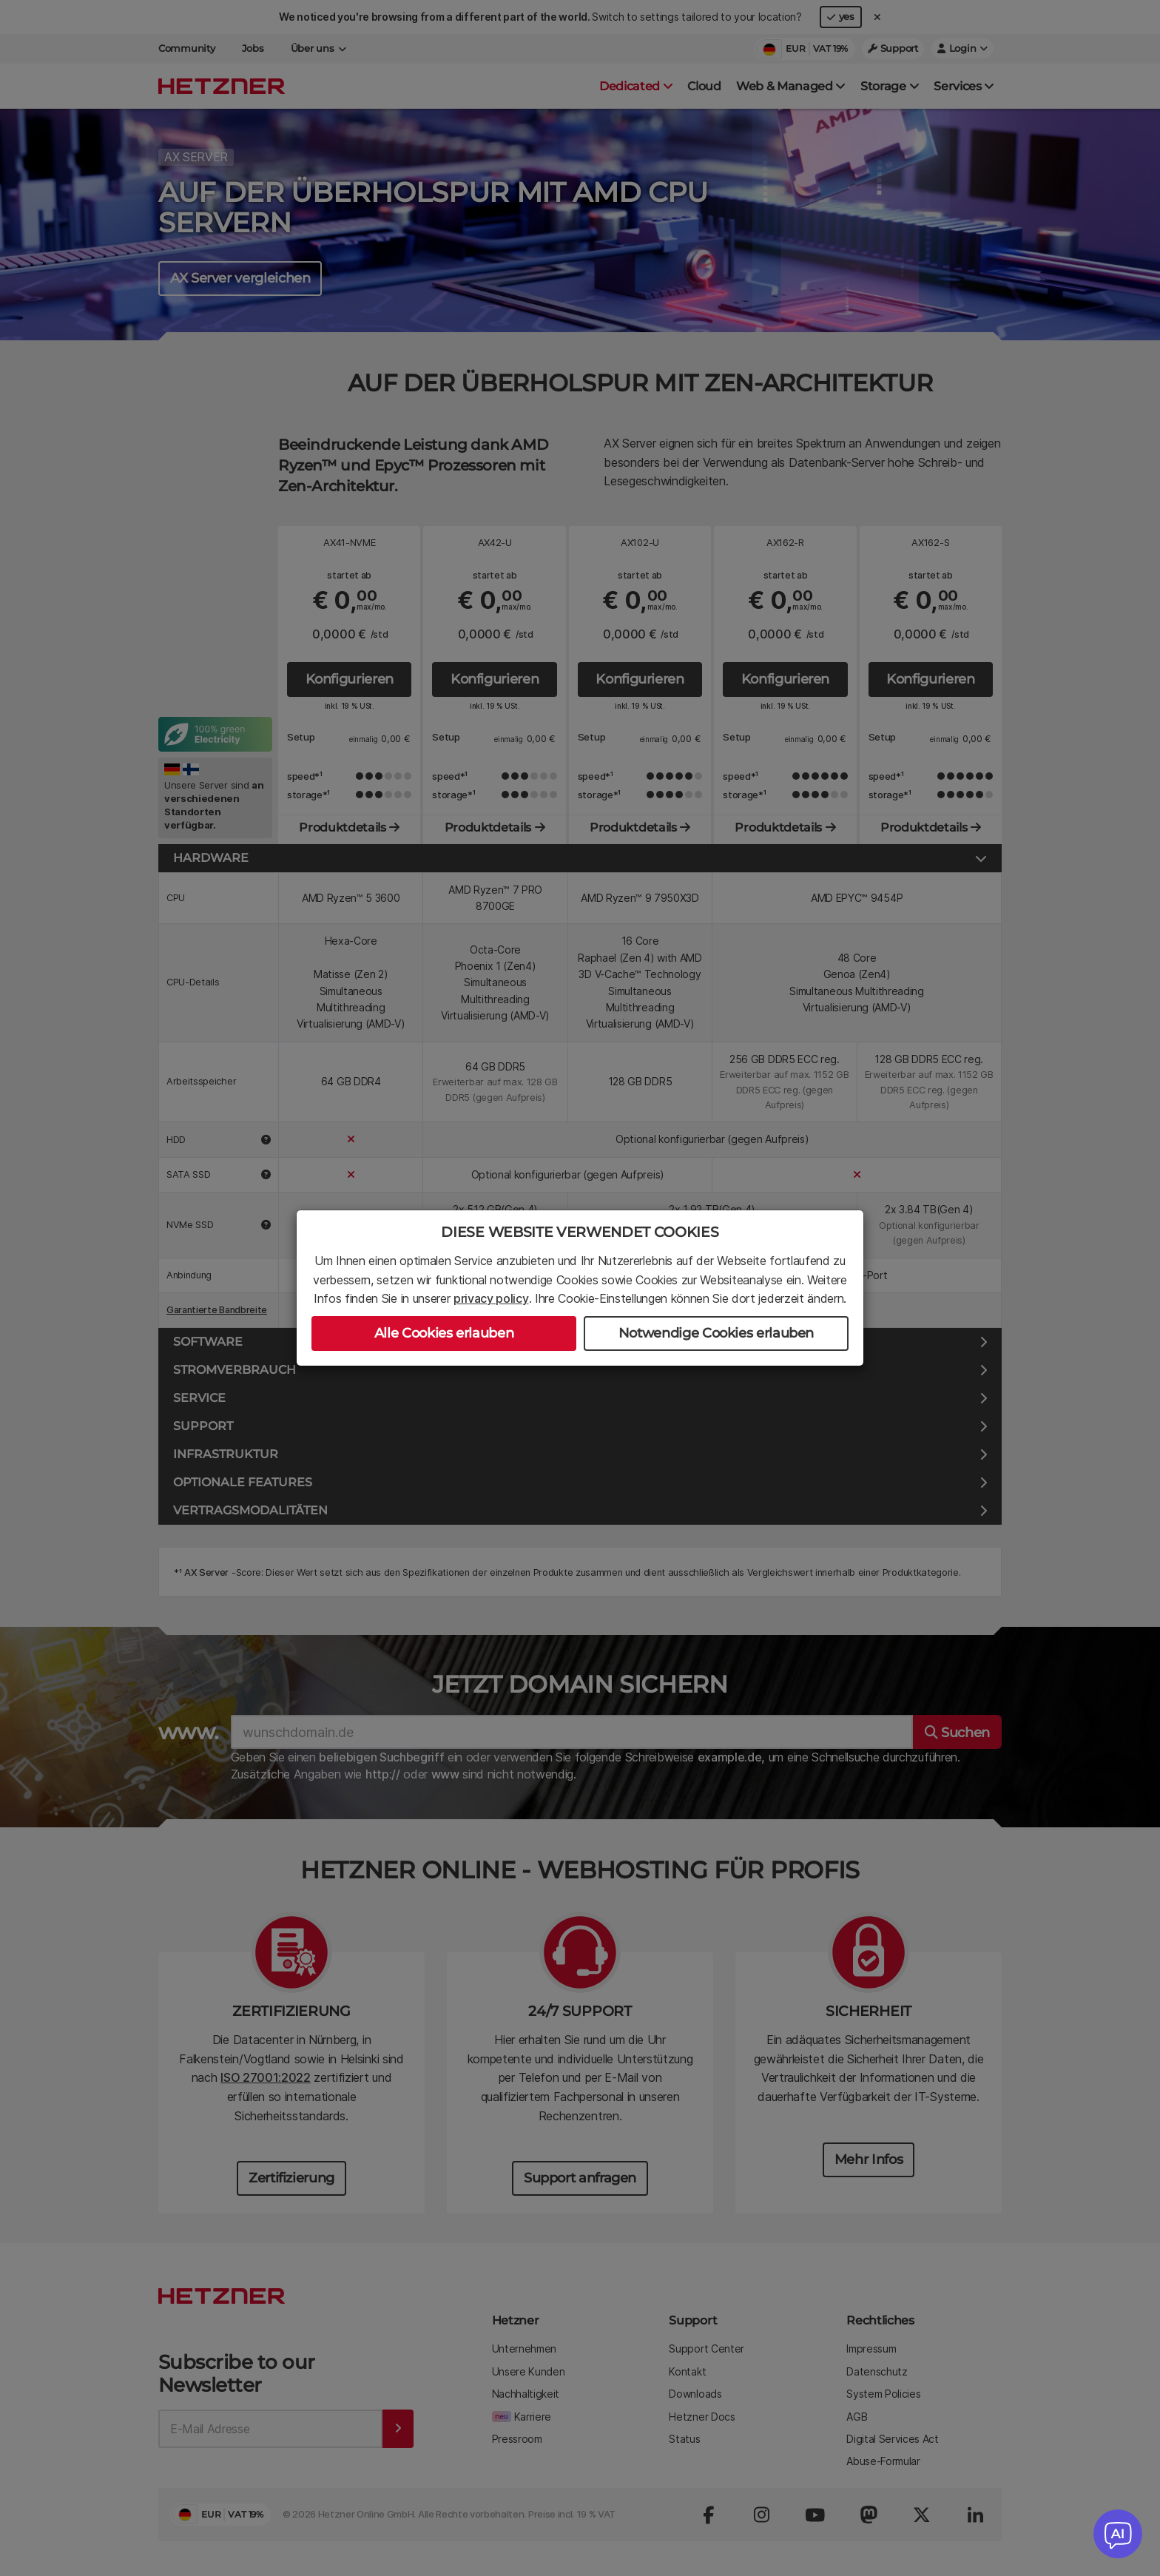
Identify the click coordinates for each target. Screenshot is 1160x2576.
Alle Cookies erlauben (443, 1333)
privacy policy (491, 1298)
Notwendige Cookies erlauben (716, 1333)
